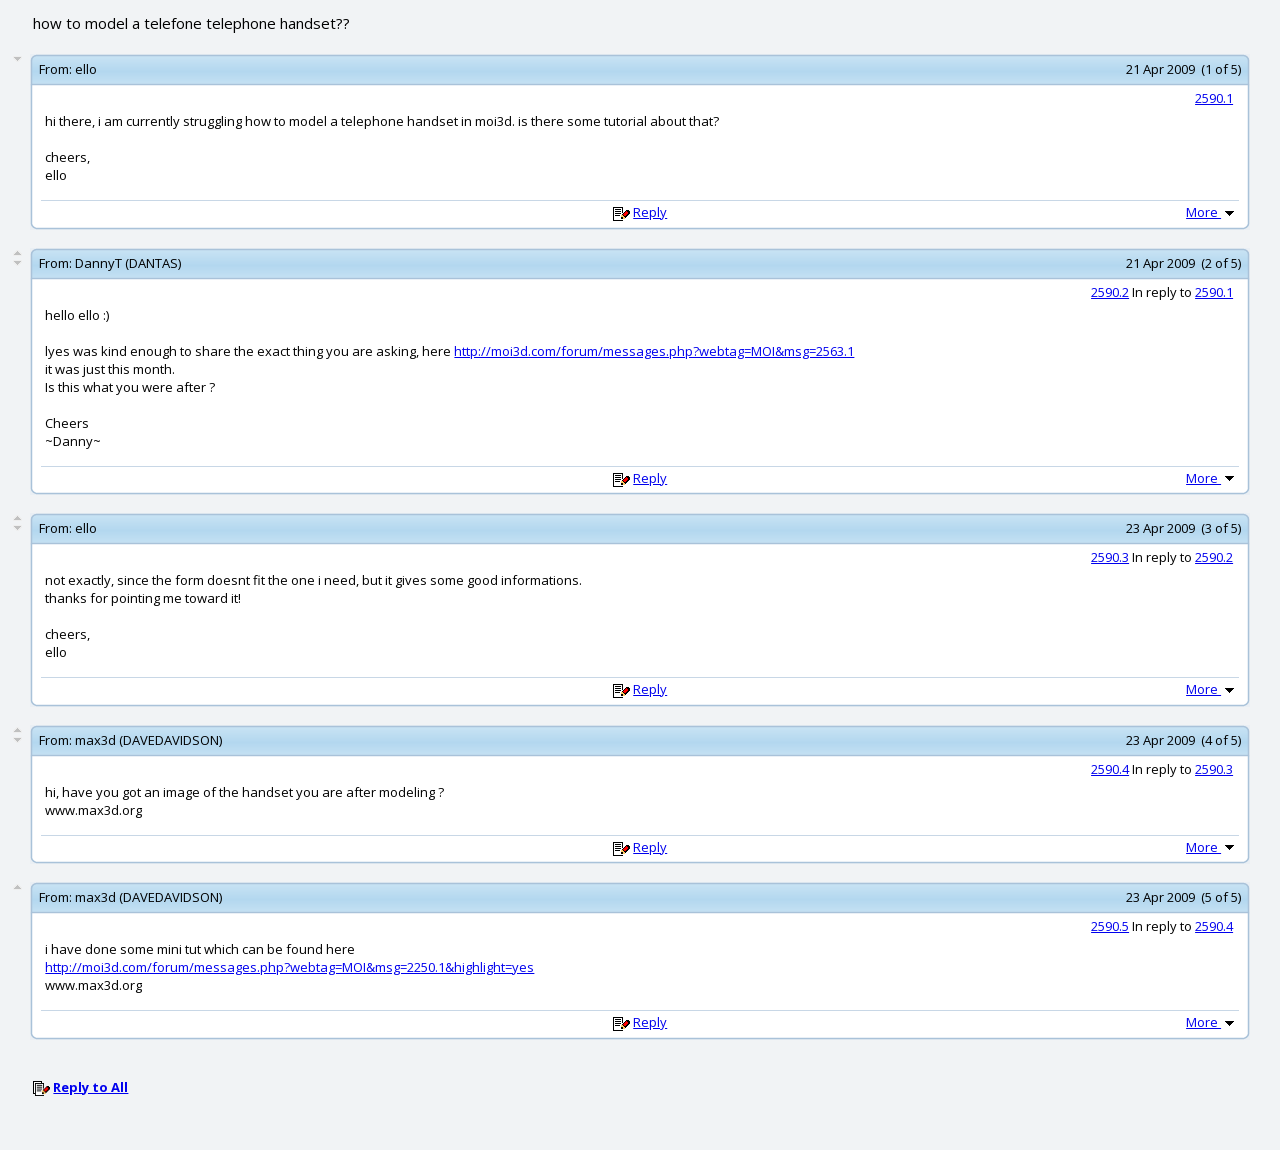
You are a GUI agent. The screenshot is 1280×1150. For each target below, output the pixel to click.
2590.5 (1110, 926)
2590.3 (1110, 557)
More (1212, 212)
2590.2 (1110, 292)
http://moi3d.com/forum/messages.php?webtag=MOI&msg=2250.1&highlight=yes (289, 967)
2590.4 (1110, 769)
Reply (650, 212)
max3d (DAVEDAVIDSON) (148, 740)
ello (86, 69)
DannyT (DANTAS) (128, 263)
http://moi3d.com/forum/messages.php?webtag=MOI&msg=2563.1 (654, 351)
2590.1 (1214, 98)
